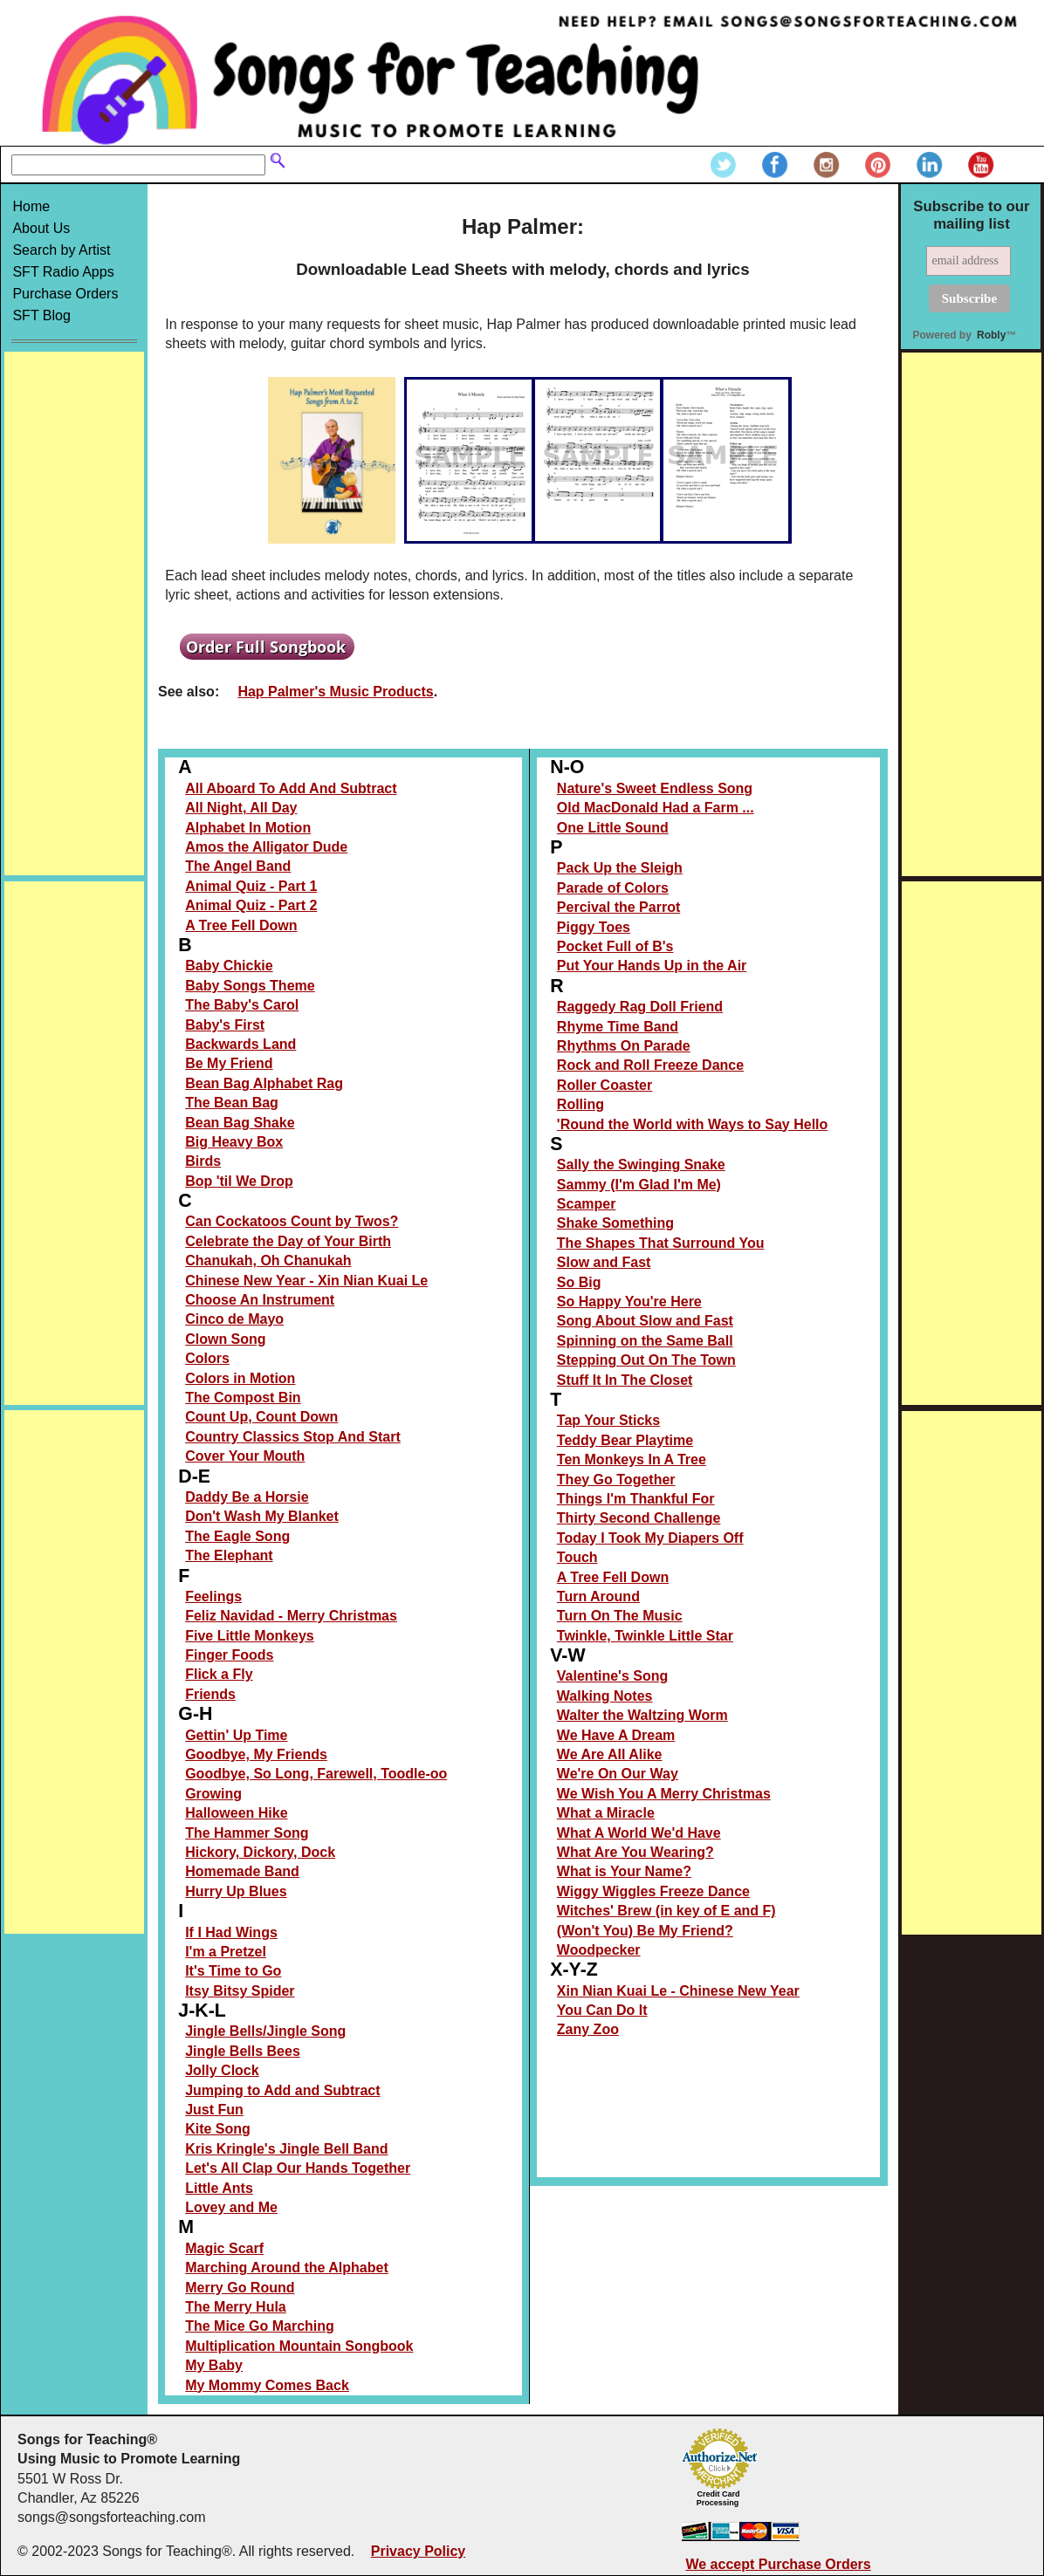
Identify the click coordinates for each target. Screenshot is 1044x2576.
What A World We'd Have (639, 1833)
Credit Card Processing (718, 2498)
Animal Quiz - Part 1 (251, 886)
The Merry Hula (235, 2306)
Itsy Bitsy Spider (239, 1990)
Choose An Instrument (259, 1299)
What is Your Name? (624, 1871)
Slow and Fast (604, 1262)
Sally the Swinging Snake (641, 1164)
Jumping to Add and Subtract (282, 2090)
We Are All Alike (610, 1754)
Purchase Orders (65, 293)
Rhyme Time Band (617, 1026)
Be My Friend (228, 1063)
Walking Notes (605, 1696)
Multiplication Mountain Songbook (299, 2346)
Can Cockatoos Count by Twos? (291, 1221)
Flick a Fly (218, 1674)
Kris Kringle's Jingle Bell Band (286, 2148)
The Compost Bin (242, 1397)
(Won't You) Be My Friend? (645, 1930)
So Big (579, 1282)
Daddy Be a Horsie (246, 1497)
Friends (210, 1694)
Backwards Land (240, 1044)
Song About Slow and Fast (645, 1320)
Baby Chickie (228, 965)
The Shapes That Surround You (661, 1243)
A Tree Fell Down (241, 925)
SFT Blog (41, 315)
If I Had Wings (231, 1932)
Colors (207, 1358)
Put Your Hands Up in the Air (652, 965)
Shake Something (615, 1223)
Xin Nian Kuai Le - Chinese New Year (678, 1990)
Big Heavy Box (234, 1141)
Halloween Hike (236, 1812)
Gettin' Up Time (236, 1735)
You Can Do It (602, 2010)
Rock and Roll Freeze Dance (650, 1065)
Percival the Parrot (618, 907)
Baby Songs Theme (249, 985)
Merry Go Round (239, 2287)
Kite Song (218, 2128)
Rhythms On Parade (623, 1045)
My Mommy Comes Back (267, 2385)
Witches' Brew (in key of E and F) (666, 1910)
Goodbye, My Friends (256, 1754)
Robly (991, 335)
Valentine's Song (612, 1675)
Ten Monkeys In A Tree (631, 1459)
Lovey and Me (231, 2207)
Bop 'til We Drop (239, 1181)
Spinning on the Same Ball (645, 1340)
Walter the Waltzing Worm (642, 1715)
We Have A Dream (616, 1735)
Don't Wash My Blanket (262, 1516)
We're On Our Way (617, 1773)
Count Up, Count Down (261, 1416)
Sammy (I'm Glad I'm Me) (639, 1184)
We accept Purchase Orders (777, 2564)
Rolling (580, 1104)
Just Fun (214, 2109)
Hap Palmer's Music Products (335, 691)
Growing (213, 1793)
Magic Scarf (224, 2248)
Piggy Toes (593, 927)
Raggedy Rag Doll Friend (640, 1006)
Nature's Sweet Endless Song (654, 788)
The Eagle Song (237, 1536)
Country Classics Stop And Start (293, 1436)
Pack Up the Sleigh (620, 867)
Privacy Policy (418, 2551)
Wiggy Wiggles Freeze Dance (653, 1891)
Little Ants (219, 2188)
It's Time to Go (233, 1970)
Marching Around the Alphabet (286, 2267)
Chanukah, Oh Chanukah (268, 1260)
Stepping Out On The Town (646, 1360)
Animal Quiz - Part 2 (251, 905)
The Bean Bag (231, 1102)
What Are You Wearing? (635, 1852)
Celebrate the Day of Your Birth (288, 1241)
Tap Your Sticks (608, 1420)
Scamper (586, 1203)
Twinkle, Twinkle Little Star (645, 1635)
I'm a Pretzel (225, 1951)
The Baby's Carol (242, 1004)
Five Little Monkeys (249, 1635)
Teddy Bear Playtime (625, 1440)
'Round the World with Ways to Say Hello (692, 1124)
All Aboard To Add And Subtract (290, 788)
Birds (203, 1161)
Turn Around (598, 1596)
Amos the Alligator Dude (266, 846)
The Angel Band (238, 866)
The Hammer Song (246, 1833)
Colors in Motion (240, 1378)
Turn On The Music (620, 1615)
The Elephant (228, 1555)
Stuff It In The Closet (625, 1380)
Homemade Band (242, 1871)
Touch (577, 1557)
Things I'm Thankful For (636, 1498)
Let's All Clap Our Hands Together (297, 2168)
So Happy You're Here (629, 1301)
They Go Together (616, 1479)
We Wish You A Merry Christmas (664, 1793)
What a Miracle (606, 1812)
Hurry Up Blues (235, 1891)
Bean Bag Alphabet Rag (264, 1083)
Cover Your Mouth (245, 1456)
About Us (41, 228)
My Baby (214, 2365)
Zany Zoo (588, 2029)
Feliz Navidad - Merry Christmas (291, 1615)
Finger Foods (229, 1655)
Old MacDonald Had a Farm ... (655, 807)
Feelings (213, 1596)
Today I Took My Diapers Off (650, 1538)
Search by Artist (61, 250)
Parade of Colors (613, 887)
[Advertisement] (74, 613)
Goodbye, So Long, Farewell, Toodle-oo (316, 1773)
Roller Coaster (604, 1085)
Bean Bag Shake (239, 1122)
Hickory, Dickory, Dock (260, 1852)
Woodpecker (599, 1949)
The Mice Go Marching (259, 2326)
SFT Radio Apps (62, 271)
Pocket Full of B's (615, 946)
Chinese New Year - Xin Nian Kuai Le (306, 1280)
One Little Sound (613, 827)
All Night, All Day (241, 807)
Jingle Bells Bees (242, 2051)
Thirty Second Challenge (639, 1518)
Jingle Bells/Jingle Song (265, 2031)
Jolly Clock (221, 2070)
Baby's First (224, 1024)
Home (31, 206)
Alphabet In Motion (248, 827)
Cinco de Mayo (234, 1319)
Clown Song (225, 1339)
